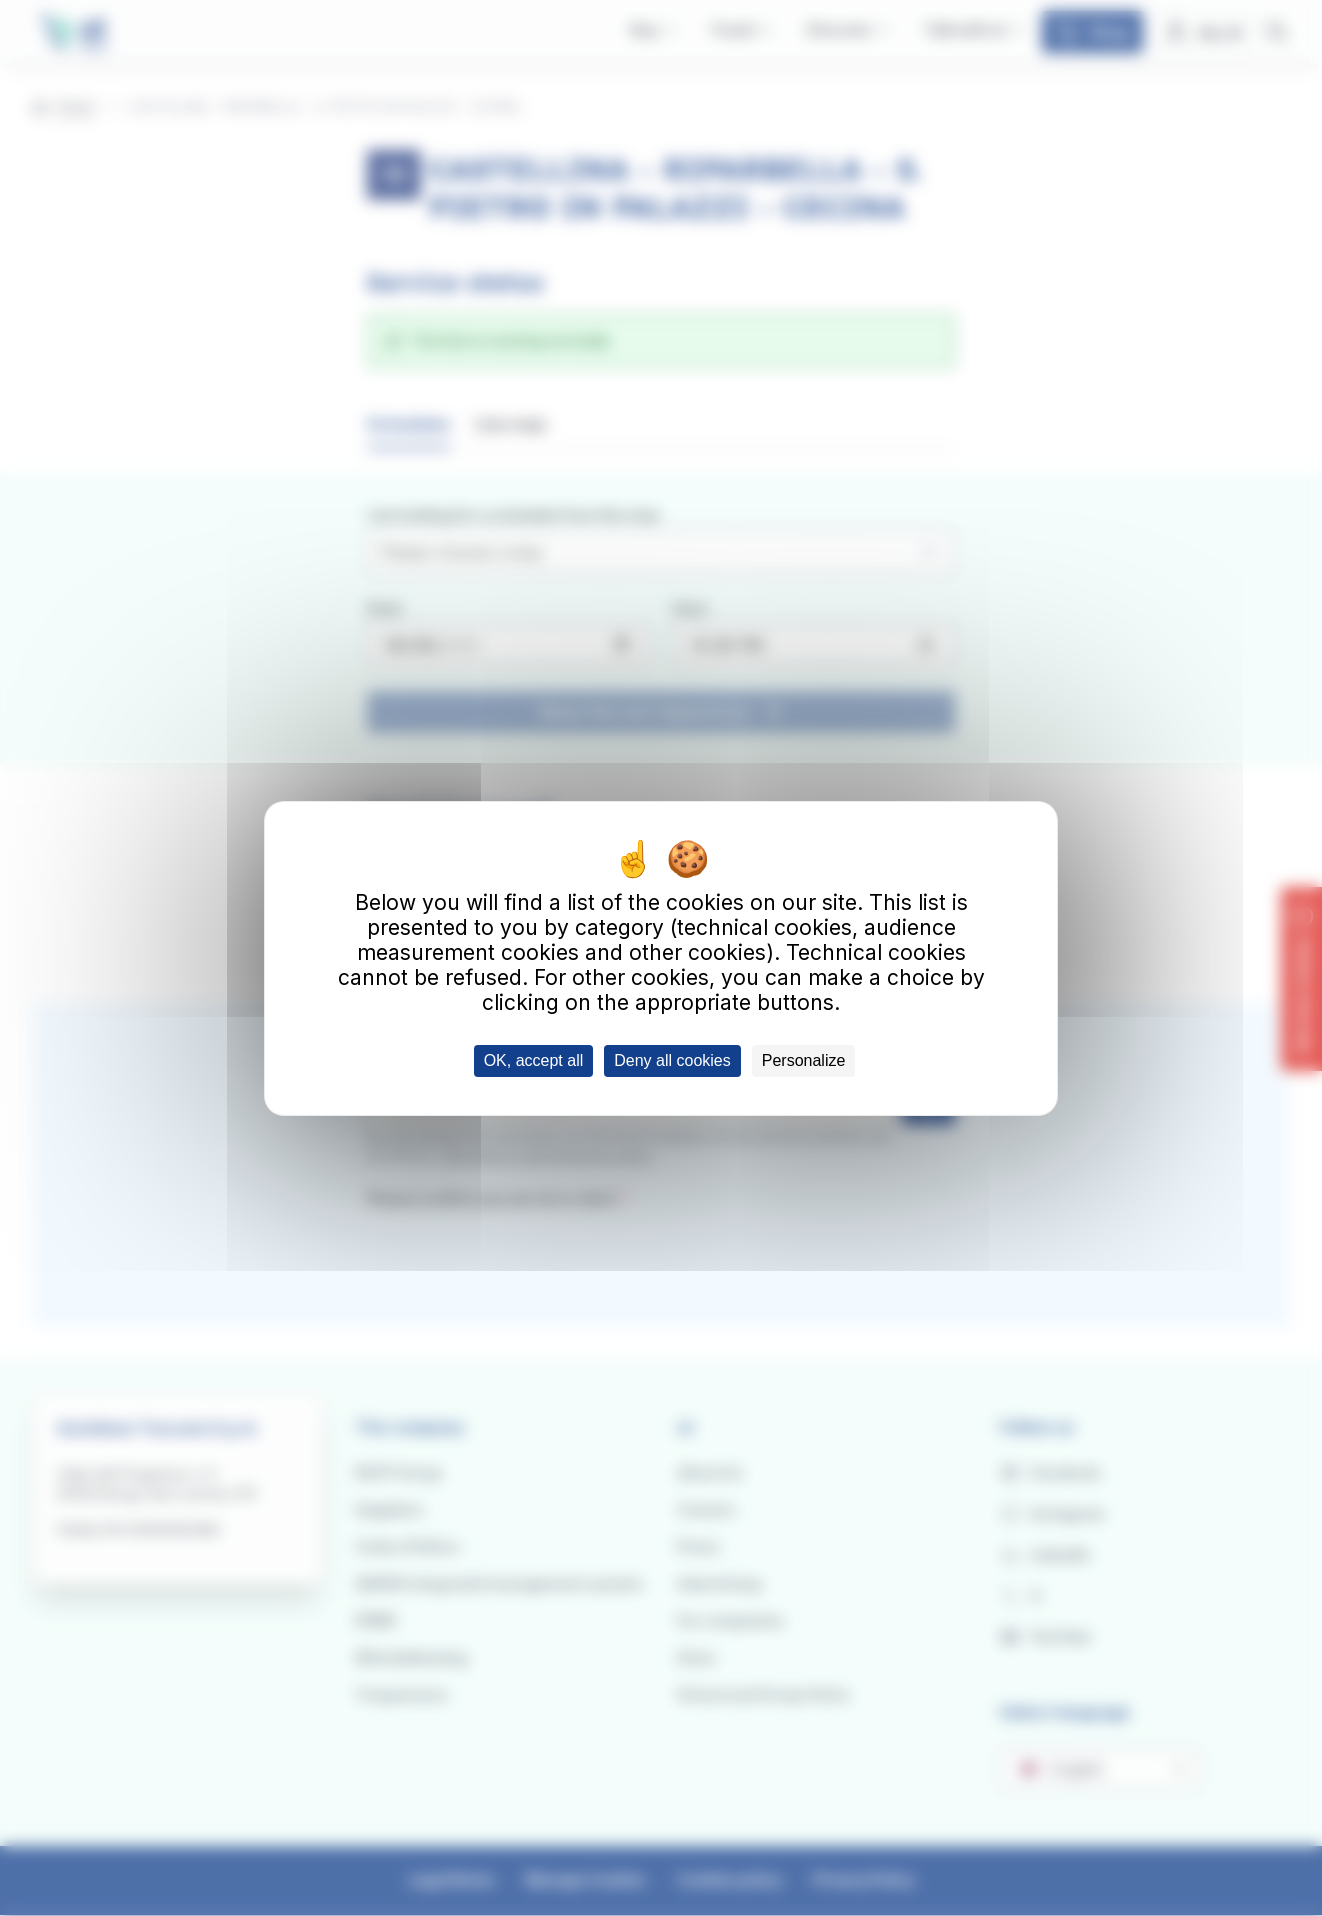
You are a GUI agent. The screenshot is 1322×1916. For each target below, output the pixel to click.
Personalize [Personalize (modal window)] (804, 1060)
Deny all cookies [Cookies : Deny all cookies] (672, 1060)
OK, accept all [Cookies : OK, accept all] (534, 1060)
